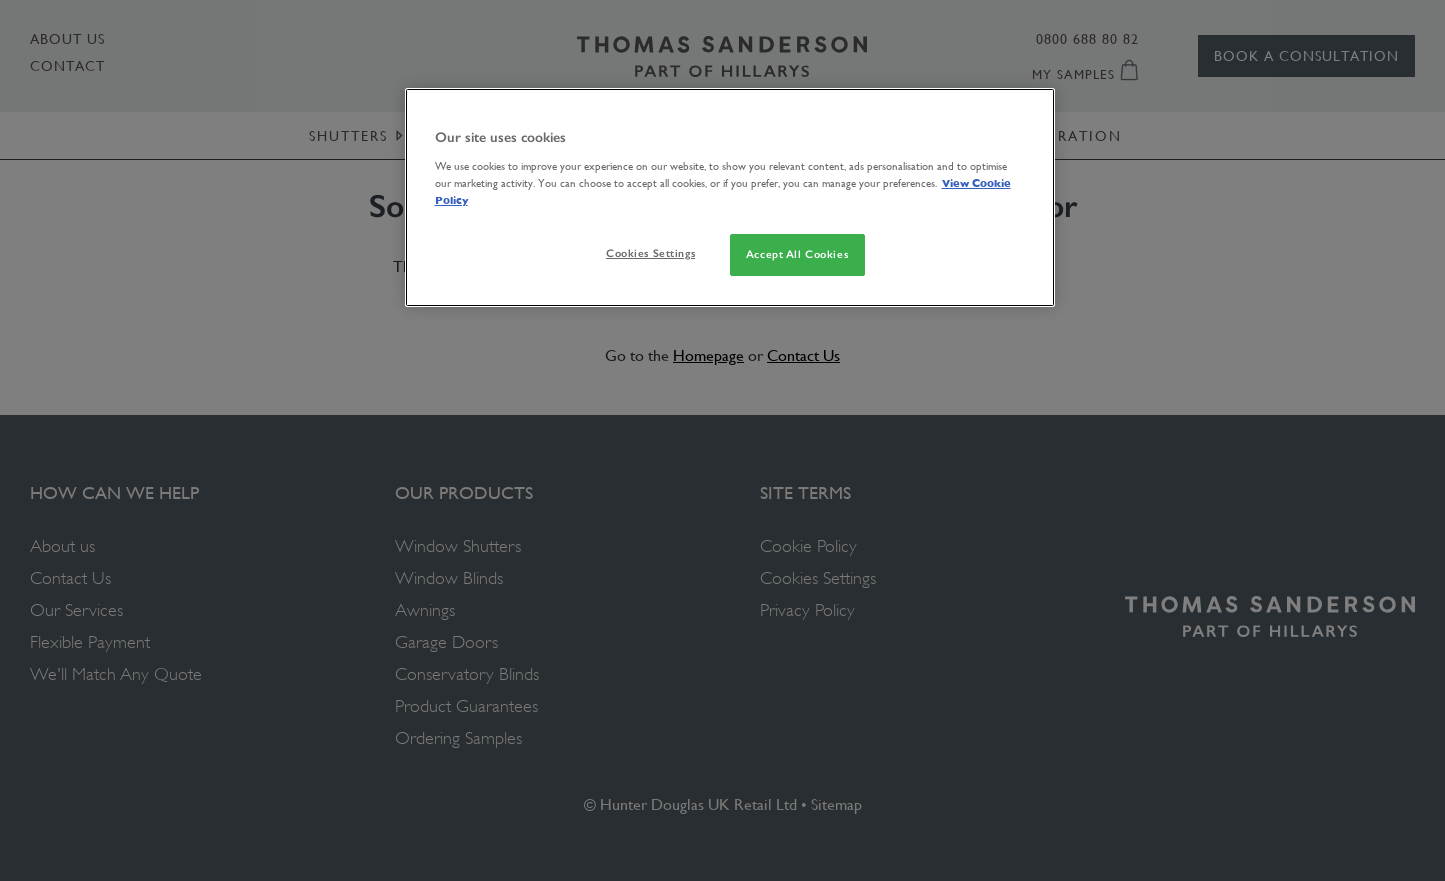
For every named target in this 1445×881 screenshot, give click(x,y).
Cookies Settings (650, 253)
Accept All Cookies (797, 254)
